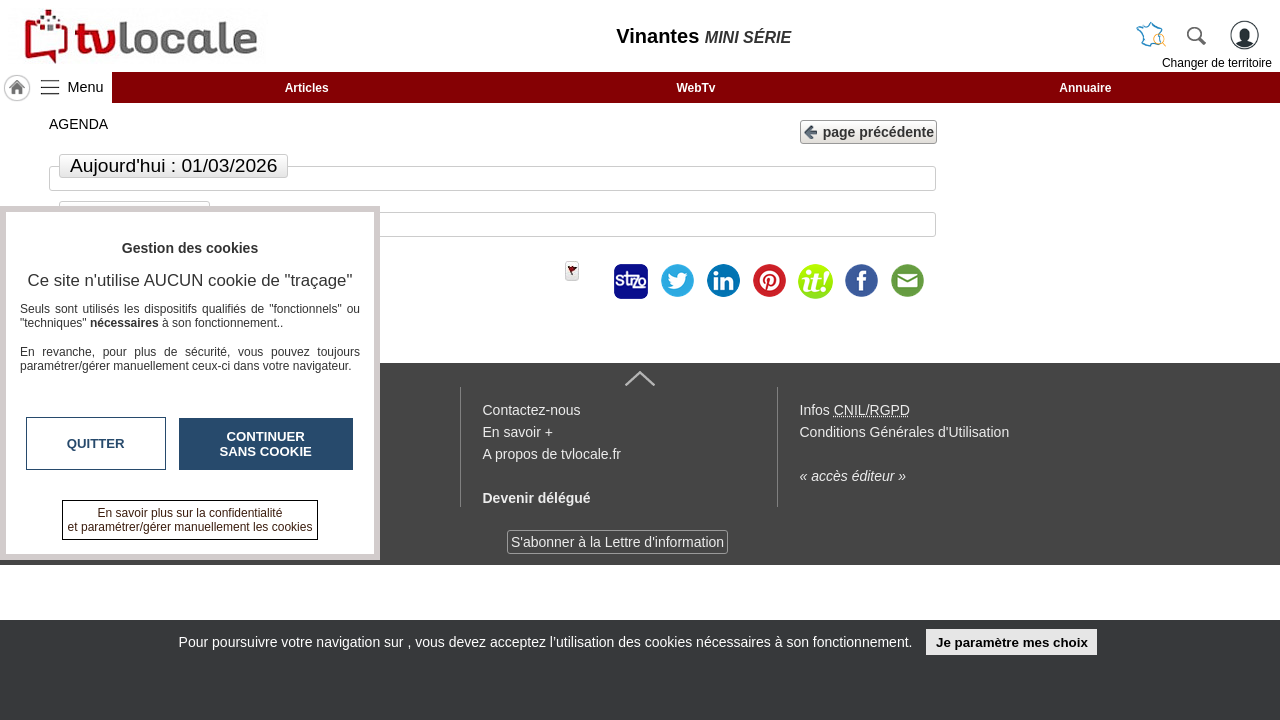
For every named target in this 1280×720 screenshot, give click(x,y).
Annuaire (1085, 88)
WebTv (695, 88)
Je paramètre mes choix (1012, 642)
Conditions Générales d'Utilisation (905, 432)
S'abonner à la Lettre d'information (617, 542)
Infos (855, 410)
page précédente (868, 130)
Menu (86, 87)
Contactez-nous (532, 410)
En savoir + (518, 432)
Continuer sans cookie (266, 444)
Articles (307, 88)
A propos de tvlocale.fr (552, 454)
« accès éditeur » (853, 476)
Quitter (96, 443)
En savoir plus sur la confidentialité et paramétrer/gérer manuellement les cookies (190, 520)
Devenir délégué (537, 498)
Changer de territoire (1217, 63)
